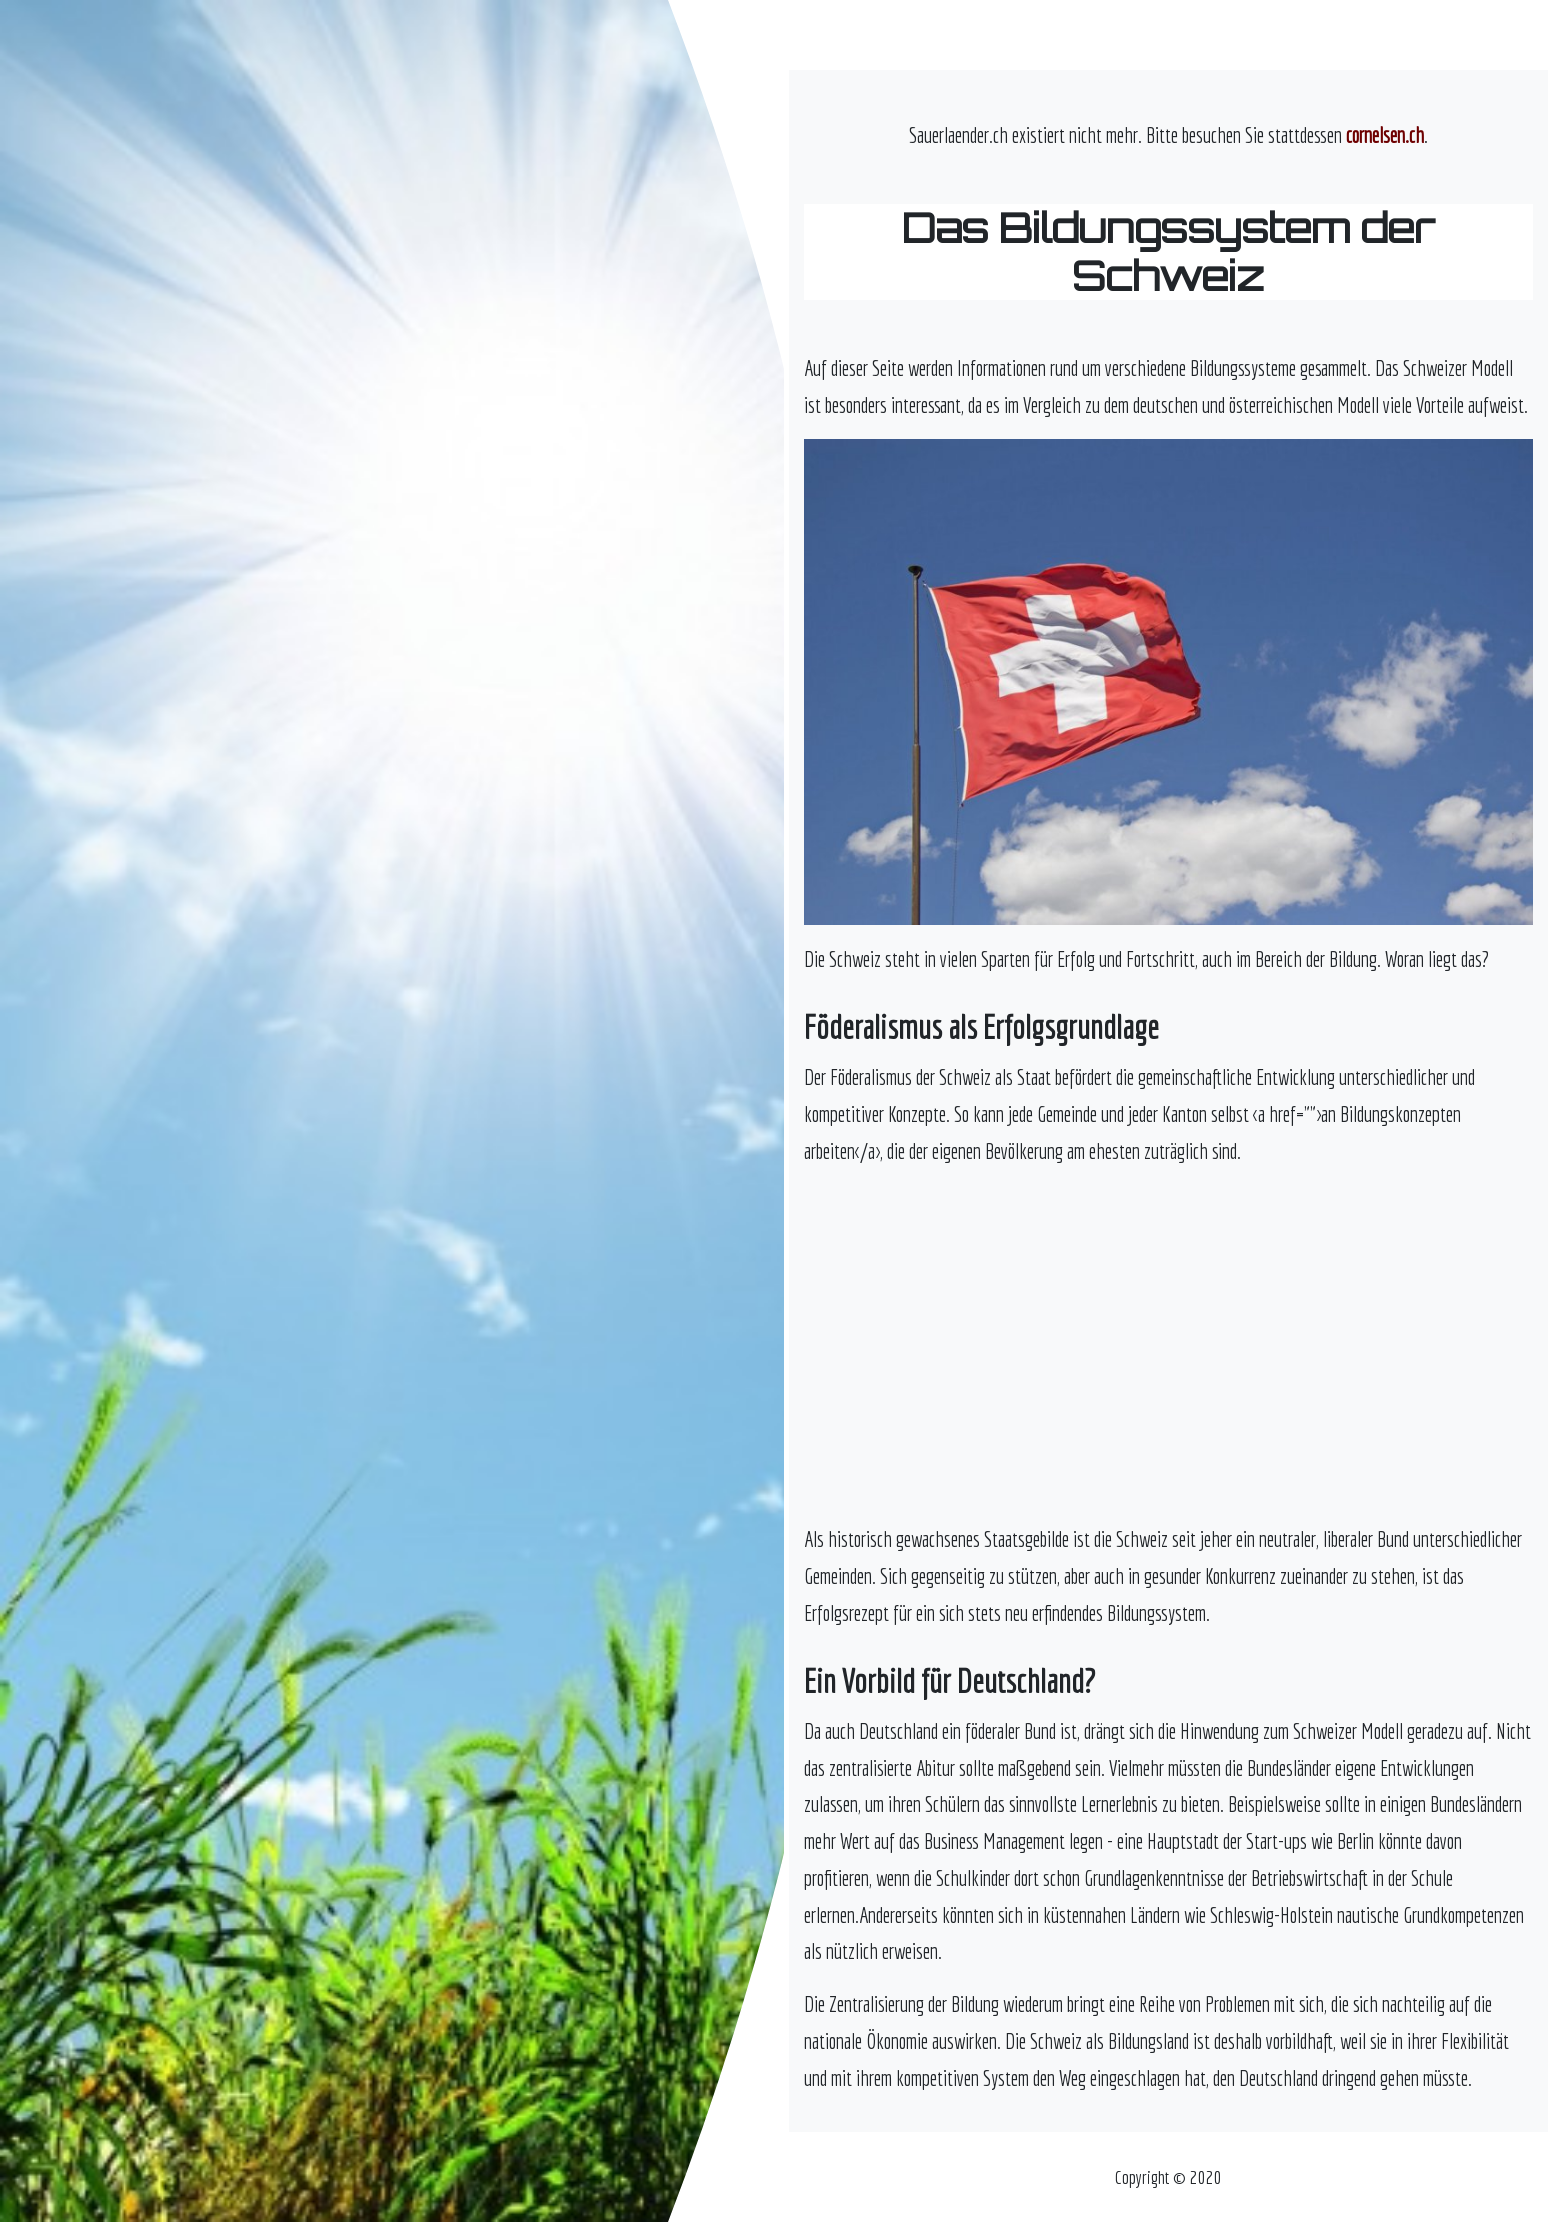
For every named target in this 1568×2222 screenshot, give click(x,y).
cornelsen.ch (1385, 135)
